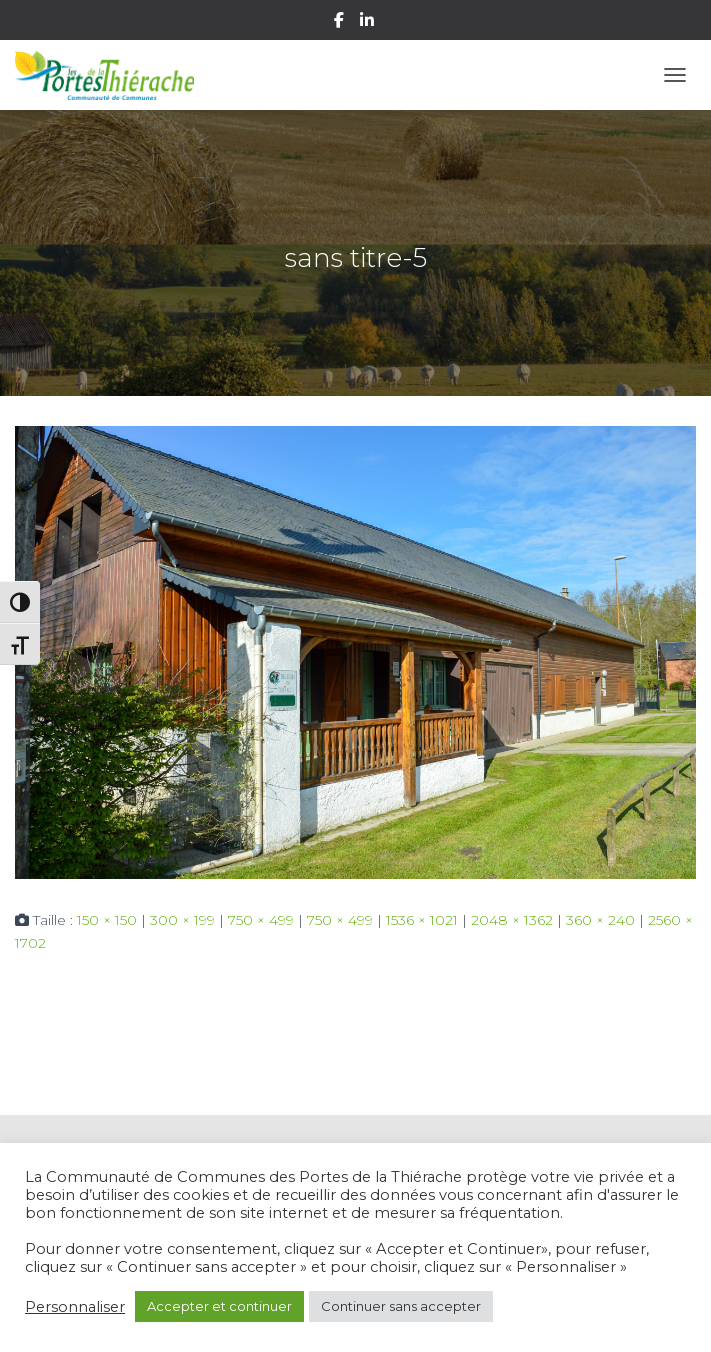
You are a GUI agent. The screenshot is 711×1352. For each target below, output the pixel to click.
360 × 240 (600, 920)
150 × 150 (107, 920)
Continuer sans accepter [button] (401, 1306)
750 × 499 (261, 920)
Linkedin (368, 23)
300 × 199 (182, 920)
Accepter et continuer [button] (219, 1306)
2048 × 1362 (512, 920)
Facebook (340, 23)
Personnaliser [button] (75, 1307)
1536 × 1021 (422, 920)
